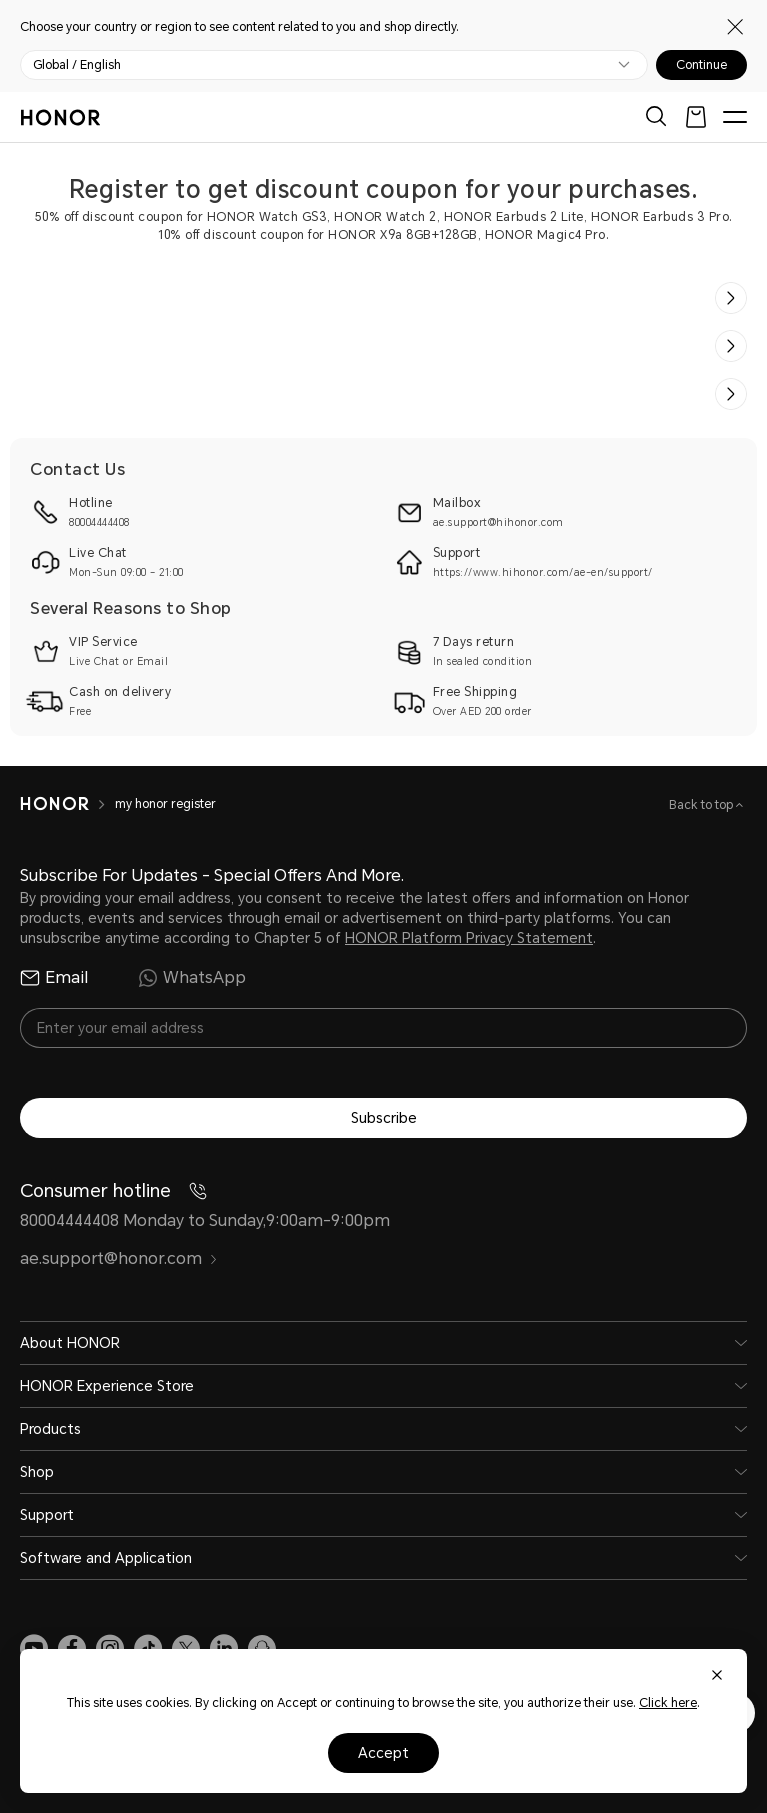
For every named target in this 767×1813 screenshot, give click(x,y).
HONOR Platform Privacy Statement (469, 938)
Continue (701, 65)
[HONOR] (54, 804)
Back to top (702, 805)
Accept (383, 1753)
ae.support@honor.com (119, 1258)
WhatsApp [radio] (192, 978)
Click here (668, 1703)
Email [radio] (54, 978)
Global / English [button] (77, 65)
